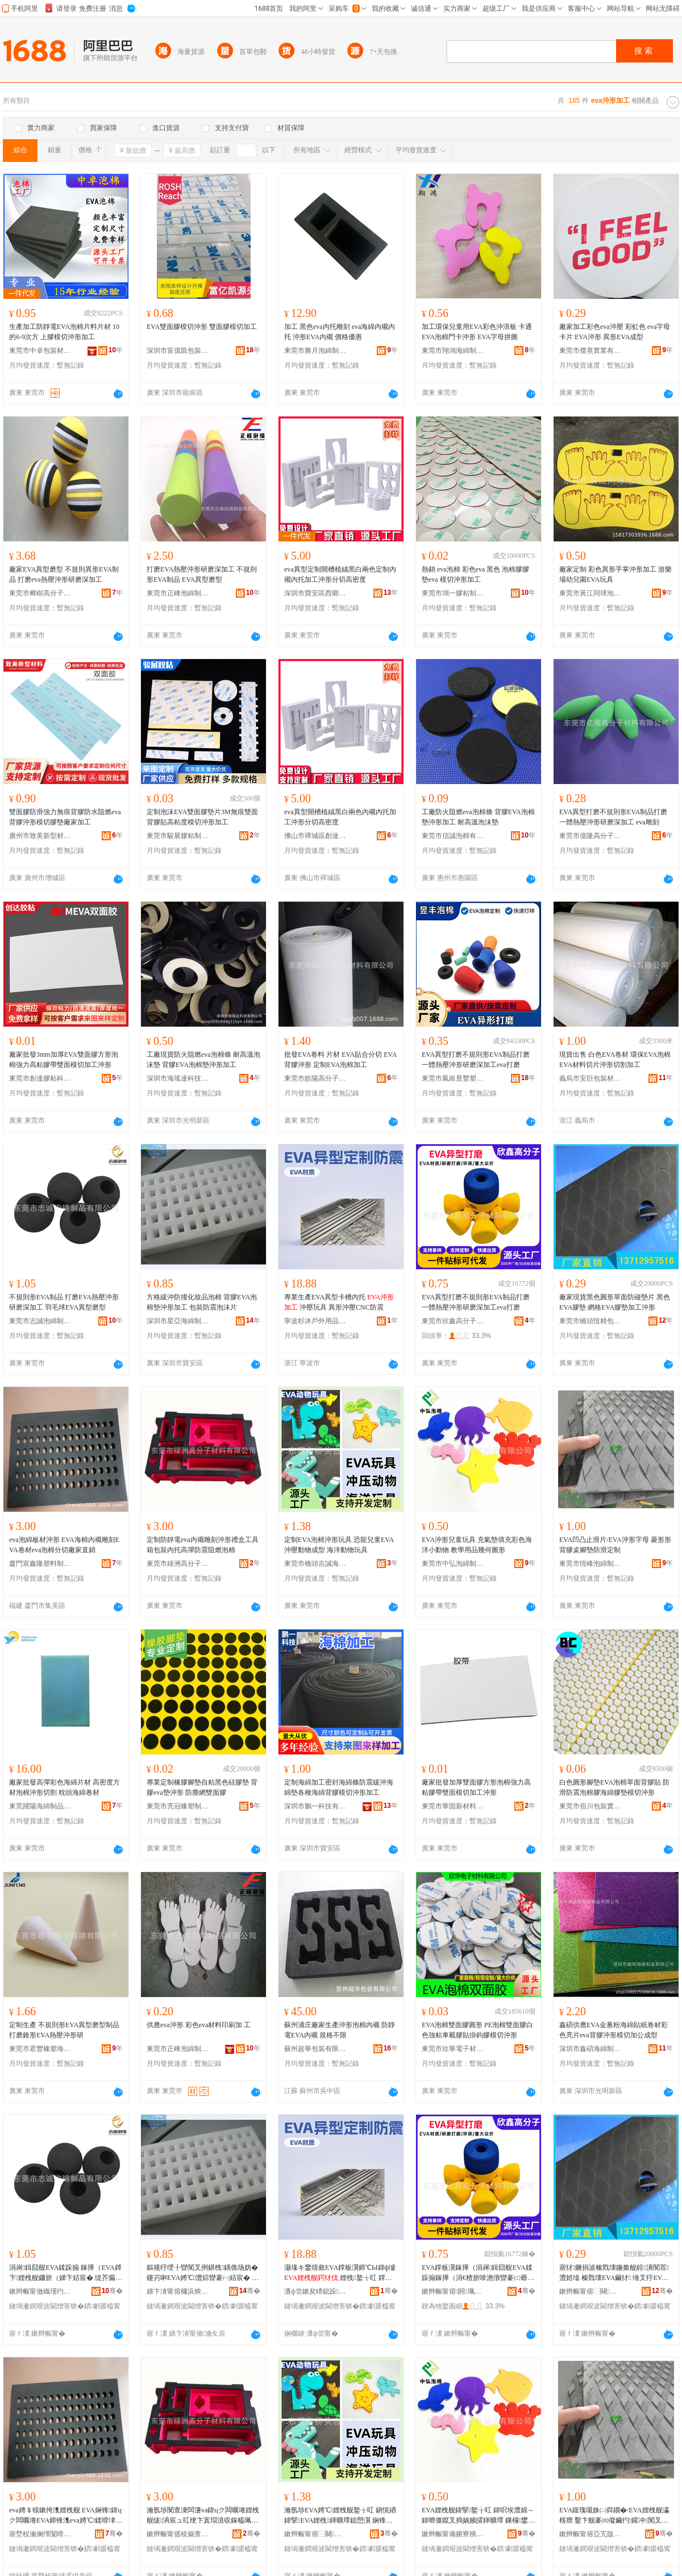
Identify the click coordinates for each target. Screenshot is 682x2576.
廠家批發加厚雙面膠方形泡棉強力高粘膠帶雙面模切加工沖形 (476, 1787)
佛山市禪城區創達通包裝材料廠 (315, 836)
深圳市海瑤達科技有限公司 (178, 1078)
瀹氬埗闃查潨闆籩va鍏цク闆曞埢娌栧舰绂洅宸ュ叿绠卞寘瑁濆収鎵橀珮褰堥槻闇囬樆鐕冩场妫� (203, 2515)
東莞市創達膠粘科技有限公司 (40, 1078)
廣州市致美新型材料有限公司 (40, 836)
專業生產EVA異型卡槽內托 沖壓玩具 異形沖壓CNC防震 (339, 1302)
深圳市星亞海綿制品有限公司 (178, 1321)
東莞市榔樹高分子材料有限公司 (40, 593)
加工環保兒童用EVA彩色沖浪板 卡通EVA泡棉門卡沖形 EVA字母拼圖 (477, 332)
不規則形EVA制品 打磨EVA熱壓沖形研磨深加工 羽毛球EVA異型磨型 (64, 1302)
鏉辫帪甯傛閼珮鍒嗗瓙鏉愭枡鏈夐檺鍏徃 (453, 2291)
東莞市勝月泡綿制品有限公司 (315, 351)
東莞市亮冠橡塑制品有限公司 (178, 1806)
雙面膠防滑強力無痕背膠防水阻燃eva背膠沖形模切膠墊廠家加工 (65, 817)
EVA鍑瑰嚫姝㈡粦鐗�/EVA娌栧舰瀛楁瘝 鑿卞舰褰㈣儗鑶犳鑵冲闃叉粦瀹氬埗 (614, 2515)
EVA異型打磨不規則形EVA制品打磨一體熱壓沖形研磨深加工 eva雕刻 (613, 817)
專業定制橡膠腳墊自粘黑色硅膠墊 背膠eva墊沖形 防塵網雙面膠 (202, 1787)
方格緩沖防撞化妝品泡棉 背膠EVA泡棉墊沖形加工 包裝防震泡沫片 (202, 1302)
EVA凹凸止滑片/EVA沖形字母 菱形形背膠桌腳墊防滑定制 (615, 1545)
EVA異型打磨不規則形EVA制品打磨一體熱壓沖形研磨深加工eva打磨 (476, 1060)
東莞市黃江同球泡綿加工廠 (590, 593)
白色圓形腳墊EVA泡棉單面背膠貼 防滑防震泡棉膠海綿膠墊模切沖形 (614, 1787)
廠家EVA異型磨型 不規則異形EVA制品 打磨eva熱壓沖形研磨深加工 (64, 574)
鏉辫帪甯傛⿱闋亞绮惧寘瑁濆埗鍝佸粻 (590, 2291)
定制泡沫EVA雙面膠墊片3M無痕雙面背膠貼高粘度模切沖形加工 (202, 817)
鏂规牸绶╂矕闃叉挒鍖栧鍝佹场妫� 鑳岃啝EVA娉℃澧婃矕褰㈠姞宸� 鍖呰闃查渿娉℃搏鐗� (203, 2273)
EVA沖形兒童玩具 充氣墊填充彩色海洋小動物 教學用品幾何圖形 (477, 1545)
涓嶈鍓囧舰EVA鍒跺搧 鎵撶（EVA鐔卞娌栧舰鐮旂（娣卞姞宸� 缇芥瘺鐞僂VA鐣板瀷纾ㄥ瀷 (65, 2273)
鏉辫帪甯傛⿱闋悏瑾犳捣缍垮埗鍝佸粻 (315, 2534)
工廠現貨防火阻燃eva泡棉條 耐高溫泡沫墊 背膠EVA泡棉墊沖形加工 (203, 1060)
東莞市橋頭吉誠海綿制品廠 (315, 1564)
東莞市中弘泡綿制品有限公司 (453, 1564)
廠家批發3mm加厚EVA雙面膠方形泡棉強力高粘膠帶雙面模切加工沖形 (63, 1060)
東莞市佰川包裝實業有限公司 (590, 1806)
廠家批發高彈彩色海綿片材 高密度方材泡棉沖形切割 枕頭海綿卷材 (64, 1787)
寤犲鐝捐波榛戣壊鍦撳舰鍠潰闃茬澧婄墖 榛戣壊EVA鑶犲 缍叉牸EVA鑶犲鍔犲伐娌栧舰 (614, 2273)
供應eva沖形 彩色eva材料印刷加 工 (199, 2025)
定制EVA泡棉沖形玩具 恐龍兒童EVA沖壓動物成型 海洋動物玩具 (339, 1545)
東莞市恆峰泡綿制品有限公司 (590, 1564)
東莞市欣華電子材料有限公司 (453, 2049)
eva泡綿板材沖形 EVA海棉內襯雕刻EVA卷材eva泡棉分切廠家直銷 (64, 1545)
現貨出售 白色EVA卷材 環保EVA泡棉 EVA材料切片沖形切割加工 (615, 1060)
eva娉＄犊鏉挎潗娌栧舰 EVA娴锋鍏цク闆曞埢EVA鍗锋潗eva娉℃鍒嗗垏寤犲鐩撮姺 (65, 2515)
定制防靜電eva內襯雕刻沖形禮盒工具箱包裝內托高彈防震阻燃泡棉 (203, 1545)
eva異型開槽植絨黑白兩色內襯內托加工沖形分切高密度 (340, 817)
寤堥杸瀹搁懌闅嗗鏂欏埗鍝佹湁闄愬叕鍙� (40, 2534)
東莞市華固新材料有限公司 (453, 1806)
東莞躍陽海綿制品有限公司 (40, 1806)
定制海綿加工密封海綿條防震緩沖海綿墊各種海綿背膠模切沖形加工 (338, 1787)
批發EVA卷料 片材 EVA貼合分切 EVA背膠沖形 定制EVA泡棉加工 (340, 1060)
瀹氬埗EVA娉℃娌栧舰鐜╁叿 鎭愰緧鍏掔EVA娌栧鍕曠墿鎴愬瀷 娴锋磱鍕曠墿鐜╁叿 (340, 2515)
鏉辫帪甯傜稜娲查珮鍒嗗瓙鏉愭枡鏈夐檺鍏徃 (178, 2534)
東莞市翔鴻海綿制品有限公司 (453, 351)
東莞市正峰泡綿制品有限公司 (178, 593)
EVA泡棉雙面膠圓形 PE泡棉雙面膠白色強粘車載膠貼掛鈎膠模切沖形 (477, 2030)
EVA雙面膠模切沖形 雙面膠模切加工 (202, 327)
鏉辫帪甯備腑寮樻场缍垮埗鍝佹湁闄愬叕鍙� (453, 2534)
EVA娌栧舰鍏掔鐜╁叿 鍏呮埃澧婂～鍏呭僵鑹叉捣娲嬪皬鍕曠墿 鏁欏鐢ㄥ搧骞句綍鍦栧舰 (478, 2515)
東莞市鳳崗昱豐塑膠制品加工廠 (453, 1078)
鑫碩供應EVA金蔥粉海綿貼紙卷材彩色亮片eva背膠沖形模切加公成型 (613, 2030)
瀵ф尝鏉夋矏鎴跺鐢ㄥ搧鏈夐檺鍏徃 (315, 2291)
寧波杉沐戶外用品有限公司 (315, 1321)
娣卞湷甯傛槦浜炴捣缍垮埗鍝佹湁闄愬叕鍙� (178, 2291)
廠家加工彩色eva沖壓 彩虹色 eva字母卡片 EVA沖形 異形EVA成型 (614, 332)
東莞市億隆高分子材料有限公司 (590, 836)
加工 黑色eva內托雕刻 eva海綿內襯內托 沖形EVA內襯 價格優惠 (339, 332)
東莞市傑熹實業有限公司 (590, 351)
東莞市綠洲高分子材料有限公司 (178, 1564)
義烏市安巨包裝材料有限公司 (590, 1078)
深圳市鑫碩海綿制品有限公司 (590, 2049)
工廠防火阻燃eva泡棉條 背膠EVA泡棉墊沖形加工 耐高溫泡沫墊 (478, 817)
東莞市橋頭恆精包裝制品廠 (590, 1321)
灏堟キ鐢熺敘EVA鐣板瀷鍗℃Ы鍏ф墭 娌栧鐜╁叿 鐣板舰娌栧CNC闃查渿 (340, 2273)
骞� (112, 2291)
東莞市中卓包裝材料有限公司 (40, 351)
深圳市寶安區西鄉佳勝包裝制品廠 (315, 593)
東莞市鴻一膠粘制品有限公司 (453, 593)
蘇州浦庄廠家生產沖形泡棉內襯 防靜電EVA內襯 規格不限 (339, 2030)
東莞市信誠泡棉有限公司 (453, 836)
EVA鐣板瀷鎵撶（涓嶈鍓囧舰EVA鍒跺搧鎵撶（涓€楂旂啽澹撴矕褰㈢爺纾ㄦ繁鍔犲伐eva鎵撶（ (478, 2273)
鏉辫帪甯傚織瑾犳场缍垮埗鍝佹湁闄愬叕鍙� (40, 2291)
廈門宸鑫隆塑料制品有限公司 (40, 1564)
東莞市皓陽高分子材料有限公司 (315, 1078)
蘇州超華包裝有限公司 (315, 2049)
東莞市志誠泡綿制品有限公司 (40, 1321)
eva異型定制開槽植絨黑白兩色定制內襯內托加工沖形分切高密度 (340, 574)
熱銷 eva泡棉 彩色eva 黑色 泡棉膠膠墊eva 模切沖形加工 (475, 574)
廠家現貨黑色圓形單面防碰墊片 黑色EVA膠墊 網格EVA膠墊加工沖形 (614, 1302)
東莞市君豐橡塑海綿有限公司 (40, 2049)
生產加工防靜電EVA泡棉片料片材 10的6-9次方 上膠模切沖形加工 (64, 332)
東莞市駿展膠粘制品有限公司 (178, 836)
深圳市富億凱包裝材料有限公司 (178, 351)
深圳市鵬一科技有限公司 (315, 1806)
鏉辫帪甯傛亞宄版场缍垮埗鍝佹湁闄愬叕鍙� (590, 2534)
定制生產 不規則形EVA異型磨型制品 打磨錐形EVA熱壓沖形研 (64, 2030)
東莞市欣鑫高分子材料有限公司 (453, 1321)
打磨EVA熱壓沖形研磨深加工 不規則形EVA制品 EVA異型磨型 (202, 574)
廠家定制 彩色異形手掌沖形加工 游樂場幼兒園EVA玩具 (615, 574)
